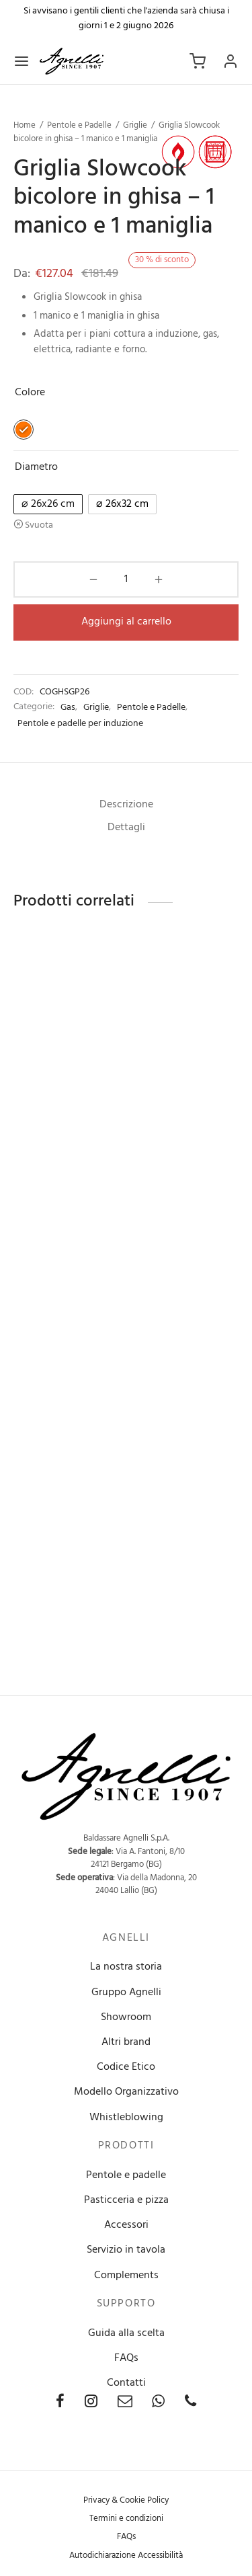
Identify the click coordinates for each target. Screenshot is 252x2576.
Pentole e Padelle (79, 125)
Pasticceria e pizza (126, 2200)
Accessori (126, 2225)
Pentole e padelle (126, 2175)
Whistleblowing (126, 2117)
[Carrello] (198, 61)
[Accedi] (230, 61)
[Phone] (190, 2403)
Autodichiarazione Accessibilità (126, 2555)
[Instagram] (91, 2403)
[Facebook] (60, 2403)
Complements (126, 2275)
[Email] (125, 2403)
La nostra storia (126, 1967)
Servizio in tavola (126, 2250)
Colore (30, 393)
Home (24, 125)
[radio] (23, 429)
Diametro (36, 467)
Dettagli (126, 827)
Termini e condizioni (126, 2518)
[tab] (126, 804)
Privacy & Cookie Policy (126, 2500)
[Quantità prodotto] (125, 579)
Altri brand (126, 2042)
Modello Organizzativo (126, 2092)
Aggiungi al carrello (126, 622)
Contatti (126, 2383)
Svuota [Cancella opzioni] (39, 525)
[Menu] (21, 61)
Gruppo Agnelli (126, 1992)
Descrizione (126, 804)
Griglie (135, 125)
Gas (67, 707)
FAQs (126, 2358)
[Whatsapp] (158, 2403)
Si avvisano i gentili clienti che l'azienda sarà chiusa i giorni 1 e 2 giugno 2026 (126, 18)
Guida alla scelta (126, 2333)
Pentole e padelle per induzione (80, 723)
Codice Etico (126, 2067)
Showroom (126, 2017)
